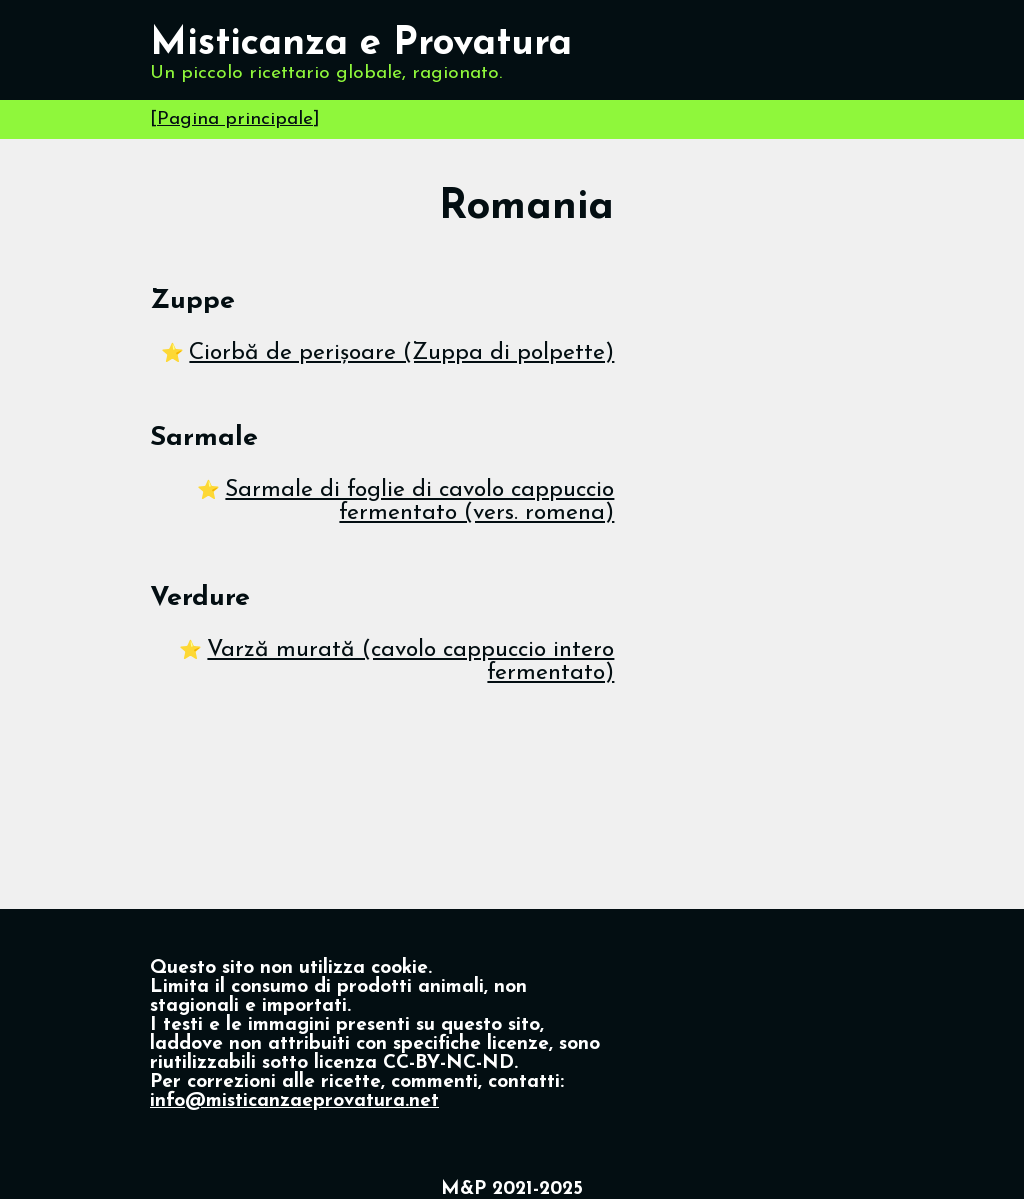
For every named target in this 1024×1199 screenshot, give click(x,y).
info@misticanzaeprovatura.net (294, 1101)
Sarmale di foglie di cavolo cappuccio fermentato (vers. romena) (419, 502)
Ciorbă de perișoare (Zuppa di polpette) (401, 353)
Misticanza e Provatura (361, 44)
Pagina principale (235, 119)
